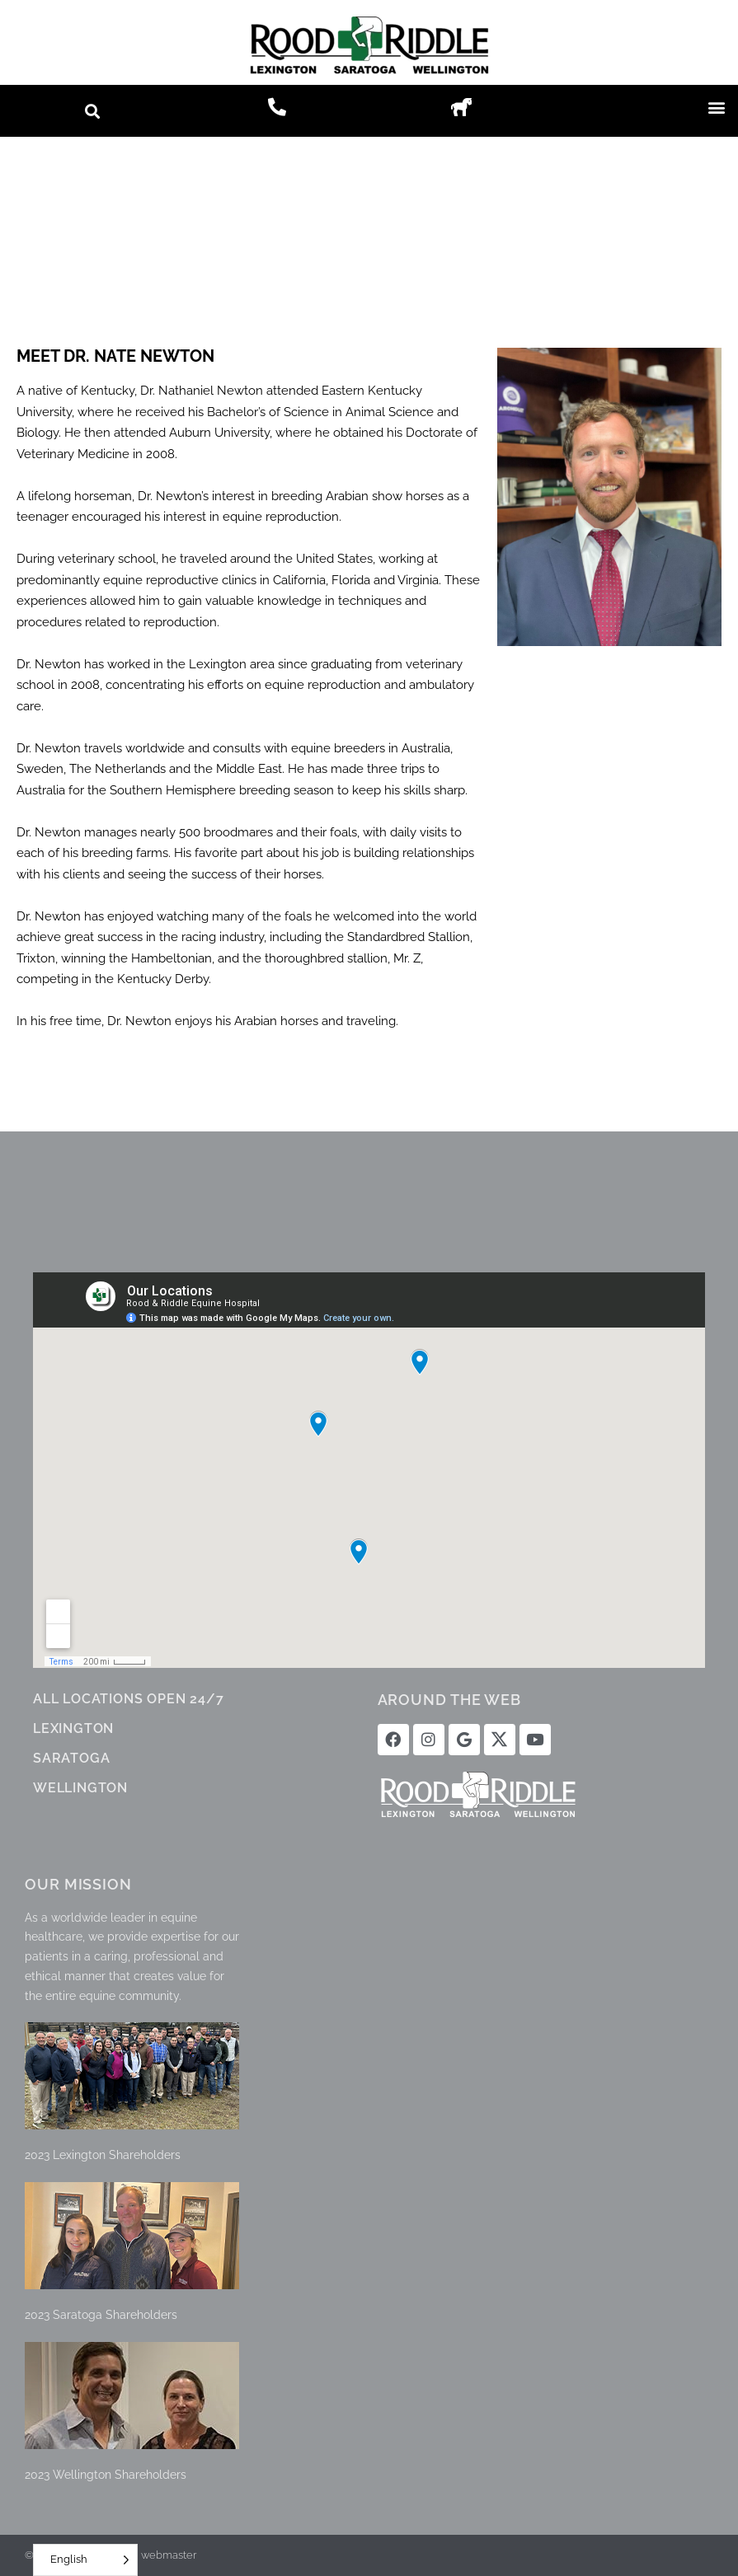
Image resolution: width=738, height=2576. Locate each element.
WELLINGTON (80, 1788)
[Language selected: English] (85, 2560)
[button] (92, 110)
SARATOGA (71, 1758)
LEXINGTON (73, 1728)
